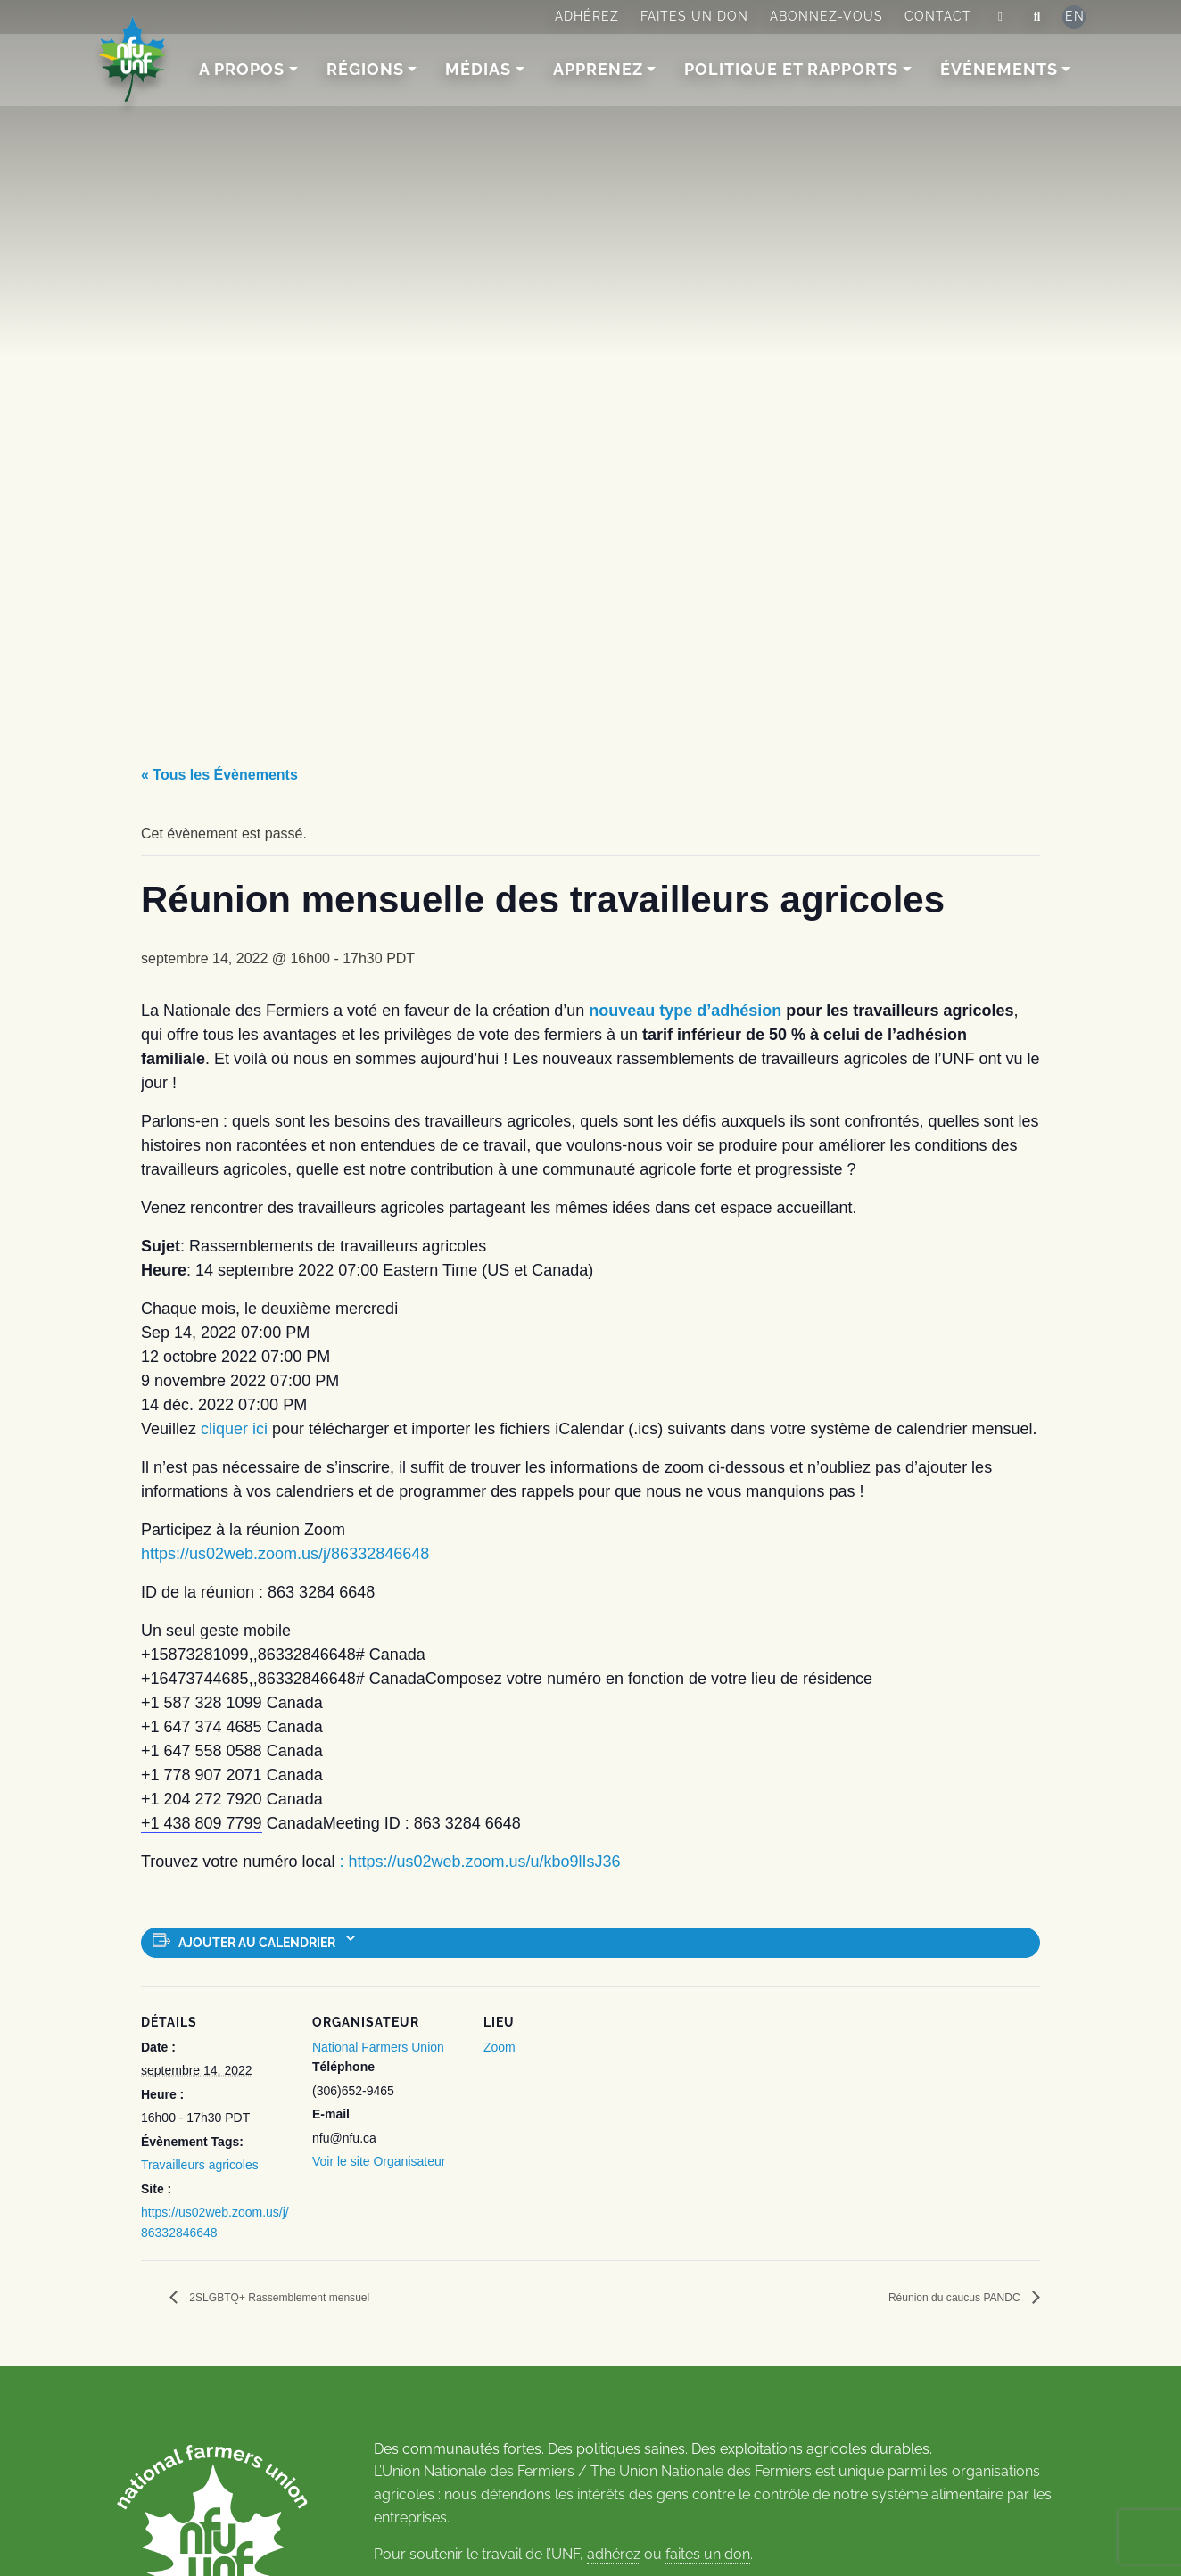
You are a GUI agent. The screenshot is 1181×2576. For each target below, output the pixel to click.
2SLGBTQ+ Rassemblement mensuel (308, 2298)
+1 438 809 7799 (201, 1823)
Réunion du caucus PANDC (933, 2298)
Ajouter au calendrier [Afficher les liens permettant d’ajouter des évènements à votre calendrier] (256, 1943)
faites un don (707, 2555)
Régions (366, 69)
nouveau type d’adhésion (685, 1011)
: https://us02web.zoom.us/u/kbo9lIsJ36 (479, 1861)
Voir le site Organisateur (378, 2161)
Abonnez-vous (826, 16)
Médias (479, 69)
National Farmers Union (378, 2047)
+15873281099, (197, 1655)
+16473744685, (197, 1679)
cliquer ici (234, 1429)
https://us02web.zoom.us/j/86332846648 (285, 1554)
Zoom (499, 2047)
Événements (1000, 69)
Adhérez (587, 16)
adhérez (613, 2555)
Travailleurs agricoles (200, 2165)
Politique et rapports (792, 69)
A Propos (242, 69)
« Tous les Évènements (219, 774)
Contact (937, 16)
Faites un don (694, 16)
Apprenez (599, 69)
